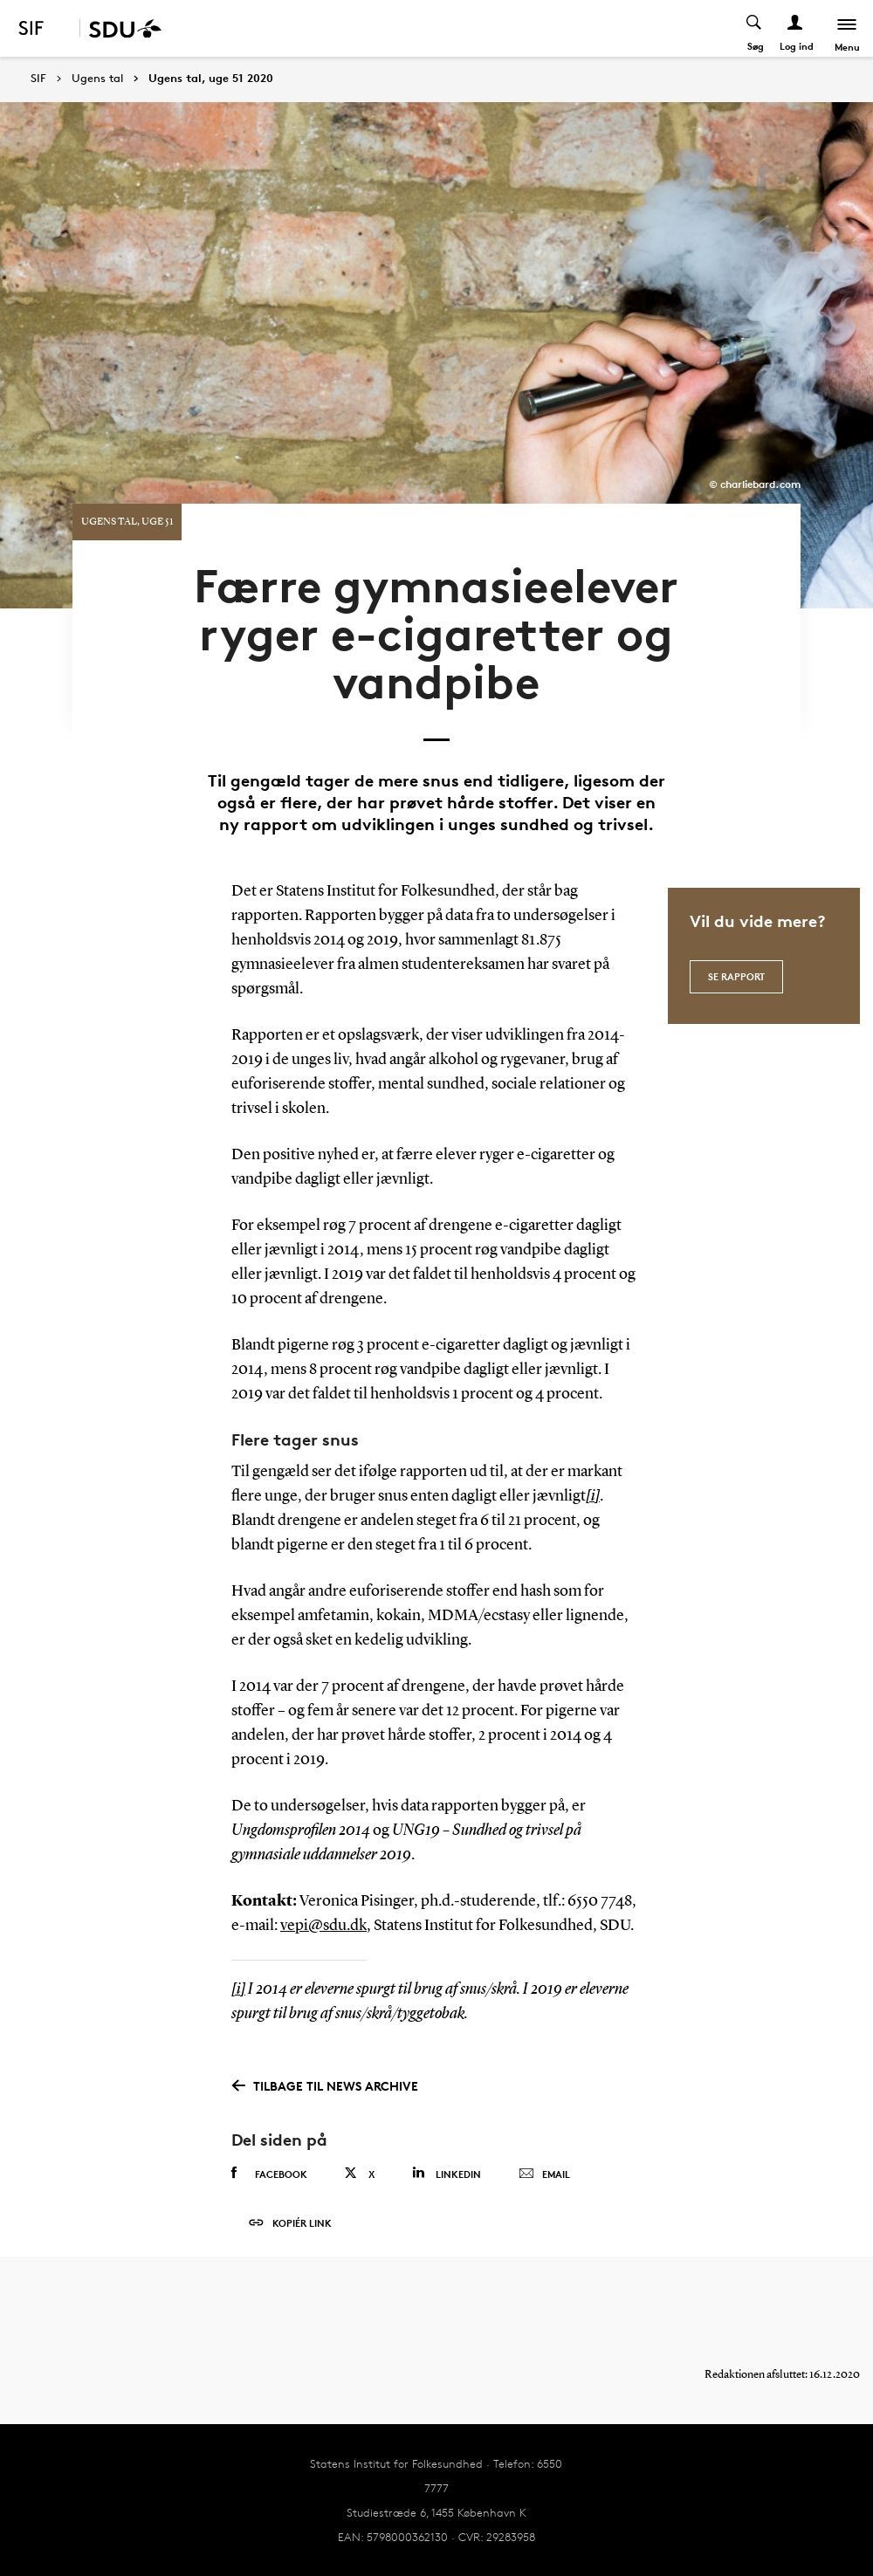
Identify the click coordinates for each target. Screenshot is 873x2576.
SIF (38, 78)
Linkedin (446, 2173)
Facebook (269, 2174)
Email (544, 2174)
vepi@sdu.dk (323, 1926)
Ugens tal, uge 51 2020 (210, 78)
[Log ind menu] (796, 28)
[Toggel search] (755, 28)
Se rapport (736, 976)
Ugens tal (97, 78)
